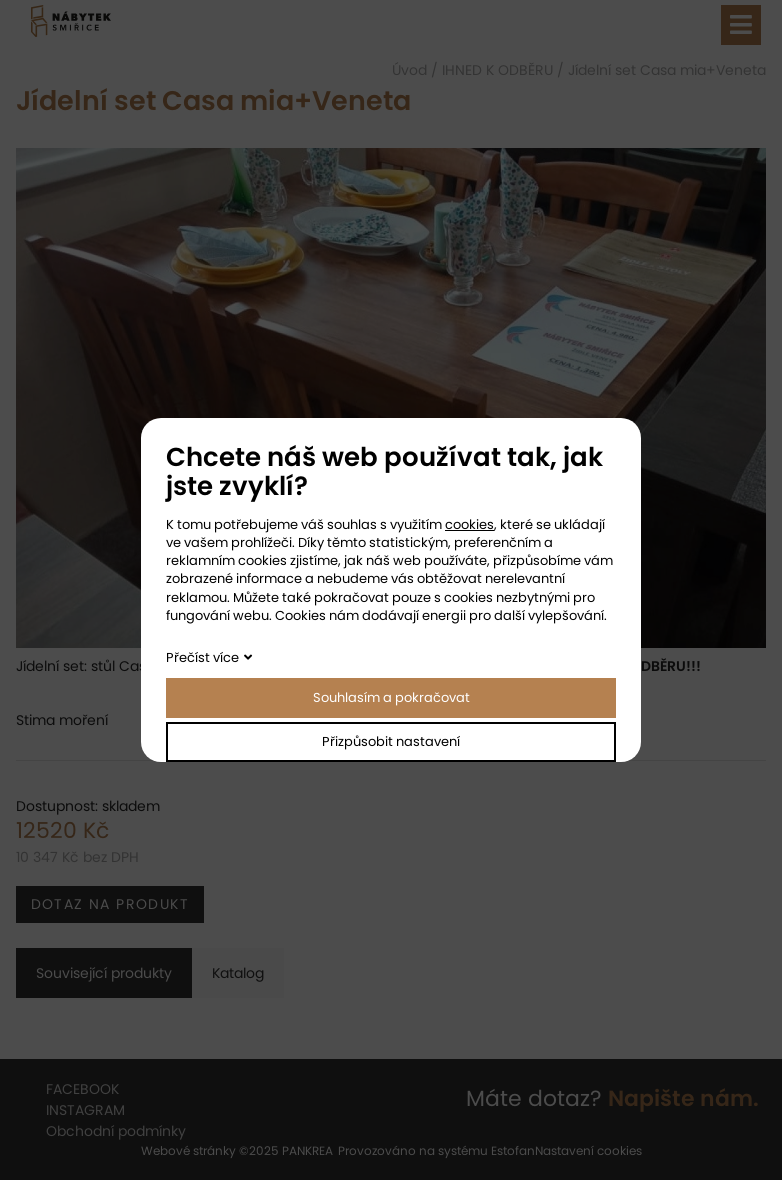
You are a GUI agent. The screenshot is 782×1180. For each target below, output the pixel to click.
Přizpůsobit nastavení (391, 741)
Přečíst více (202, 657)
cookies (469, 524)
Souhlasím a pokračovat (391, 697)
